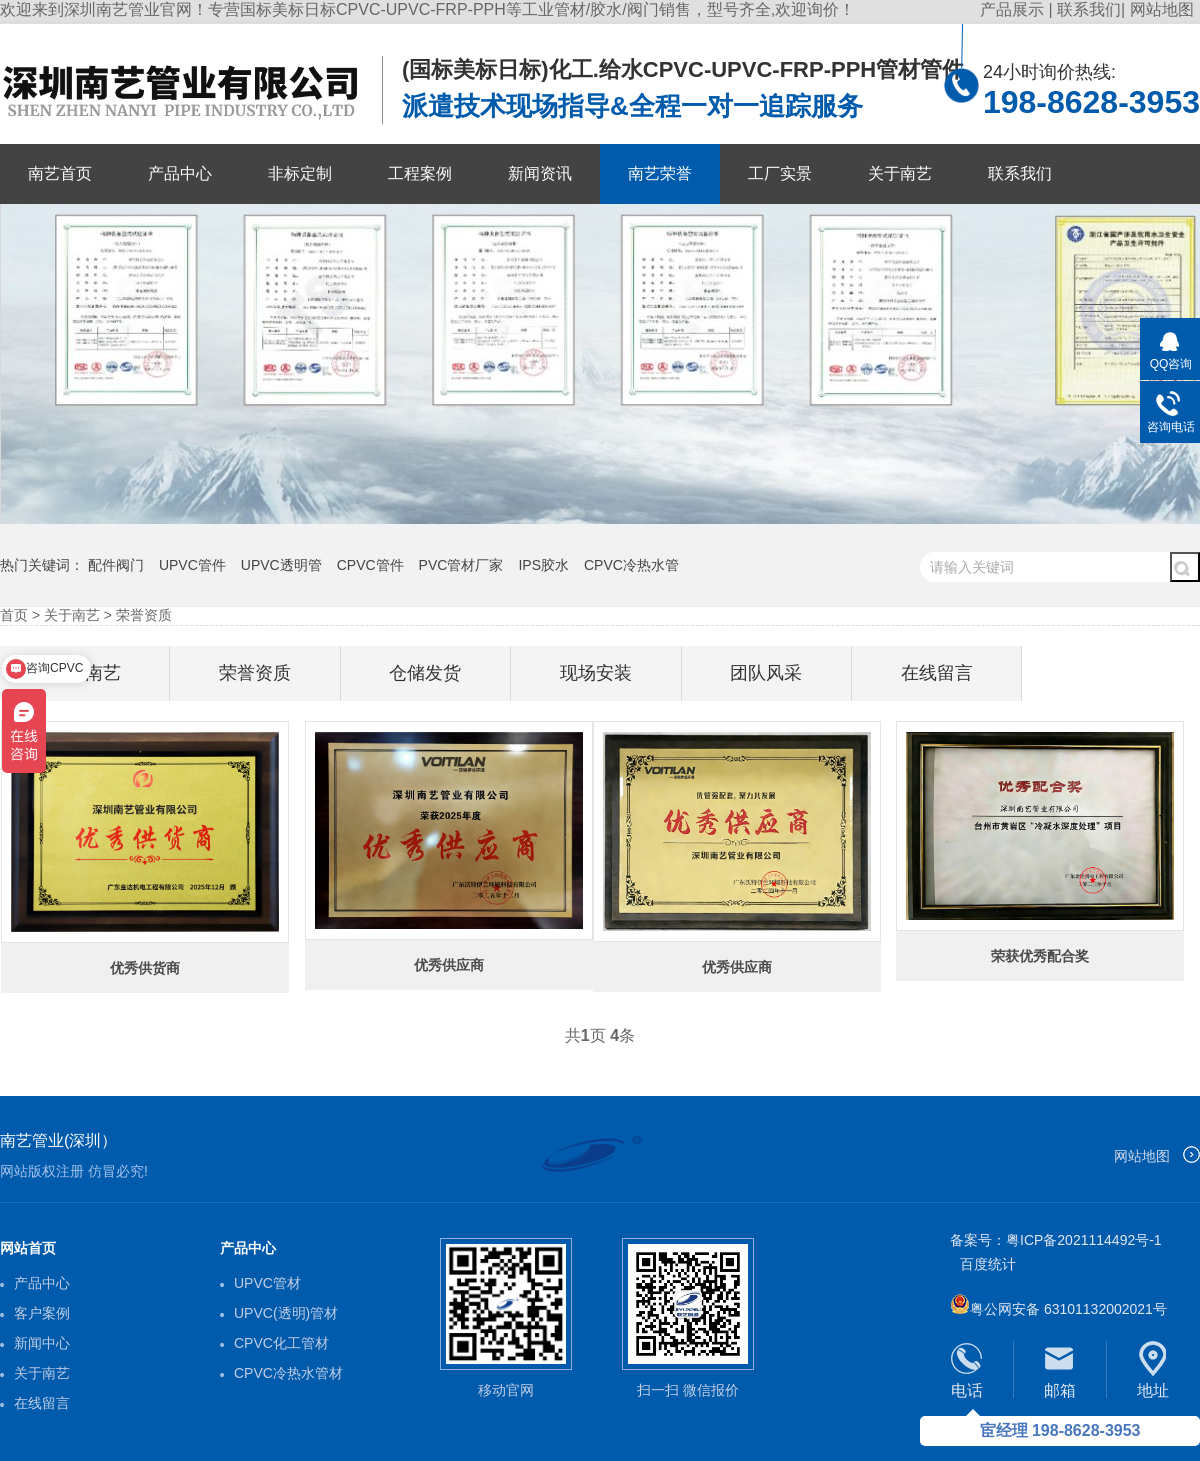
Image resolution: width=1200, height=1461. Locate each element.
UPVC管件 (192, 565)
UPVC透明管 (281, 565)
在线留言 (937, 673)
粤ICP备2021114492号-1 (1084, 1240)
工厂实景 (780, 173)
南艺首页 (60, 173)
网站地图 (1162, 9)
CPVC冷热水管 (631, 565)
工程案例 (420, 173)
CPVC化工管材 (281, 1343)
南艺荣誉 (660, 173)
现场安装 (596, 673)
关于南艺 (900, 173)
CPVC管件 (370, 565)
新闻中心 (42, 1343)
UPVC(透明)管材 (286, 1313)
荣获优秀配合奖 (1040, 956)
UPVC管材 (267, 1283)
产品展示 (1014, 9)
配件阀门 (116, 565)
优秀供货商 (145, 968)
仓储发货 (425, 673)
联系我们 (1089, 9)
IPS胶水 (543, 565)
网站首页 (28, 1248)
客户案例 (42, 1313)
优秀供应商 (737, 967)
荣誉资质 (144, 615)
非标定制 (300, 173)
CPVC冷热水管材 (288, 1373)
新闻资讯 (540, 173)
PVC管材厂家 (461, 565)
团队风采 (766, 673)
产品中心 (180, 173)
